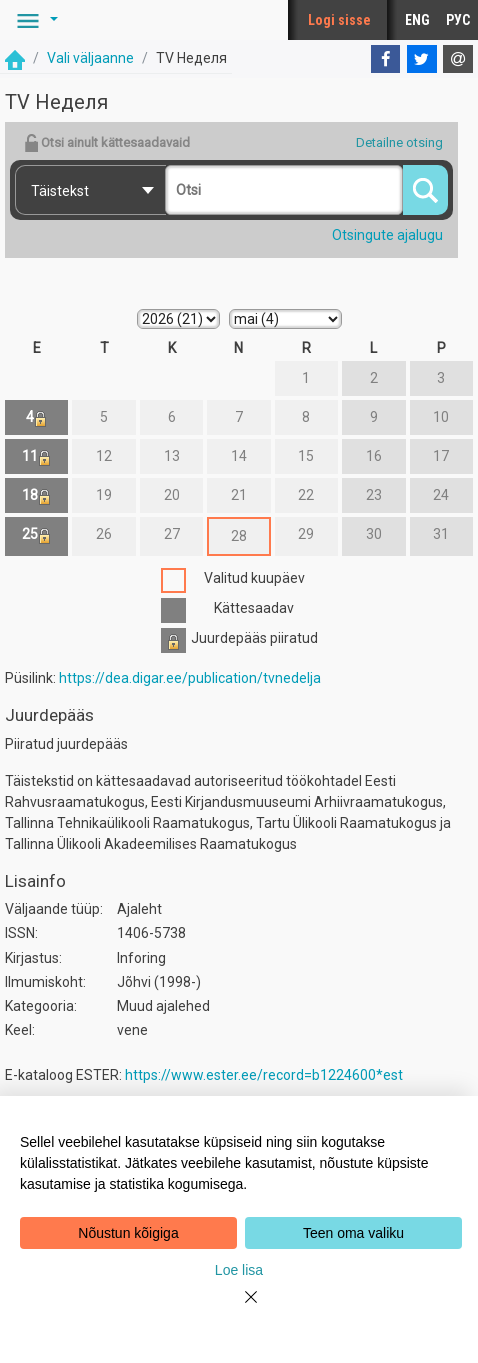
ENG (417, 20)
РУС (458, 20)
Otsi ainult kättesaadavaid (107, 143)
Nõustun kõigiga (128, 1233)
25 (36, 534)
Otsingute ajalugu (387, 235)
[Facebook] (386, 59)
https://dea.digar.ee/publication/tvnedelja (190, 678)
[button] (34, 20)
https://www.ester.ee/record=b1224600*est (264, 1075)
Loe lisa (239, 1270)
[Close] (239, 1309)
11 (36, 456)
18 (36, 495)
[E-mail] (458, 59)
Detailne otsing (399, 142)
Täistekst (60, 191)
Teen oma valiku (353, 1233)
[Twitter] (422, 59)
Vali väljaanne (90, 58)
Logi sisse (339, 20)
